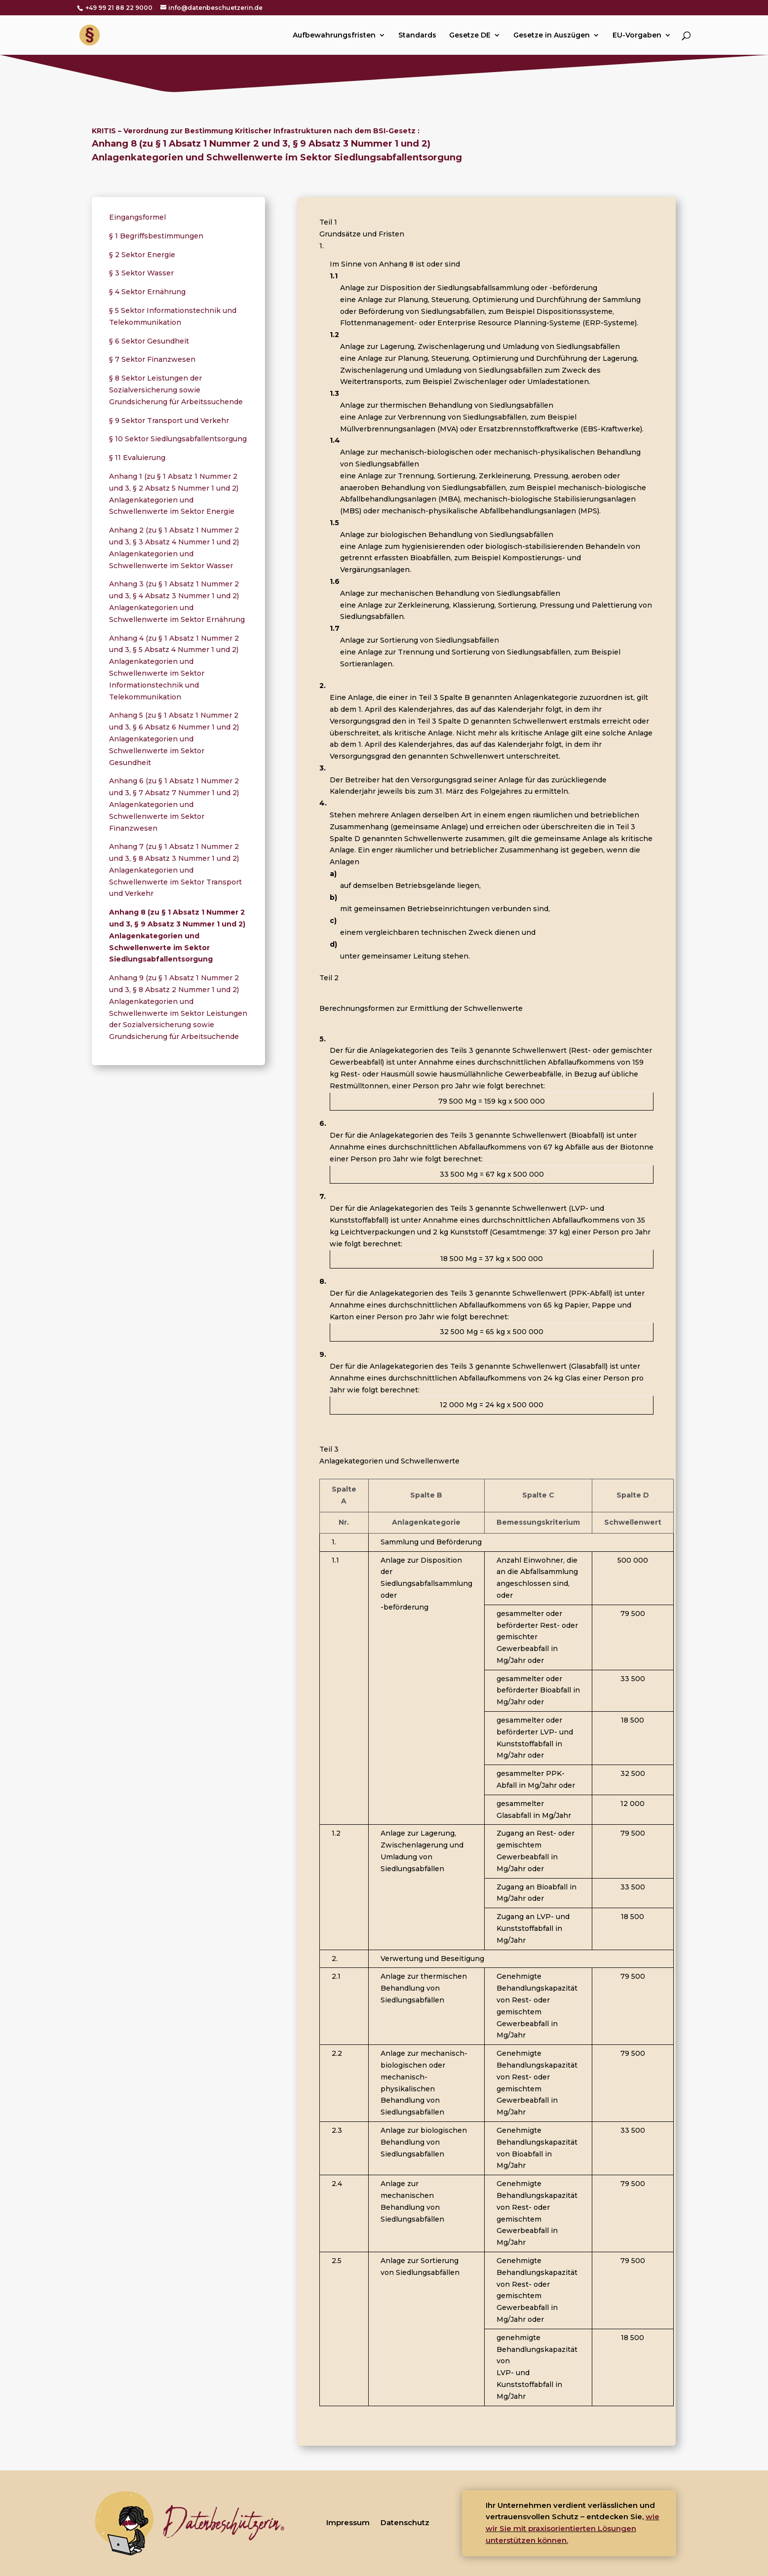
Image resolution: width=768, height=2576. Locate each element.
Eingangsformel (137, 217)
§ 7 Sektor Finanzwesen (152, 359)
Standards (417, 35)
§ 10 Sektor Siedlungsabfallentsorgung (178, 438)
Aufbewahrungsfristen (334, 35)
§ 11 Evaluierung (137, 457)
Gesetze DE (470, 35)
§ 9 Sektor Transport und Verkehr (169, 420)
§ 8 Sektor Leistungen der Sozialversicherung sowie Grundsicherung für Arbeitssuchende (176, 390)
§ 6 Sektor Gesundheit (149, 341)
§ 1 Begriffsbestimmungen (156, 235)
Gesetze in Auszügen (551, 35)
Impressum (348, 2522)
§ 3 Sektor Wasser (141, 273)
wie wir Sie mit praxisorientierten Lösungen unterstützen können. (572, 2528)
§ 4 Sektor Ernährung (147, 291)
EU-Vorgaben (637, 35)
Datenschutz (405, 2522)
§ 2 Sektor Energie (142, 254)
